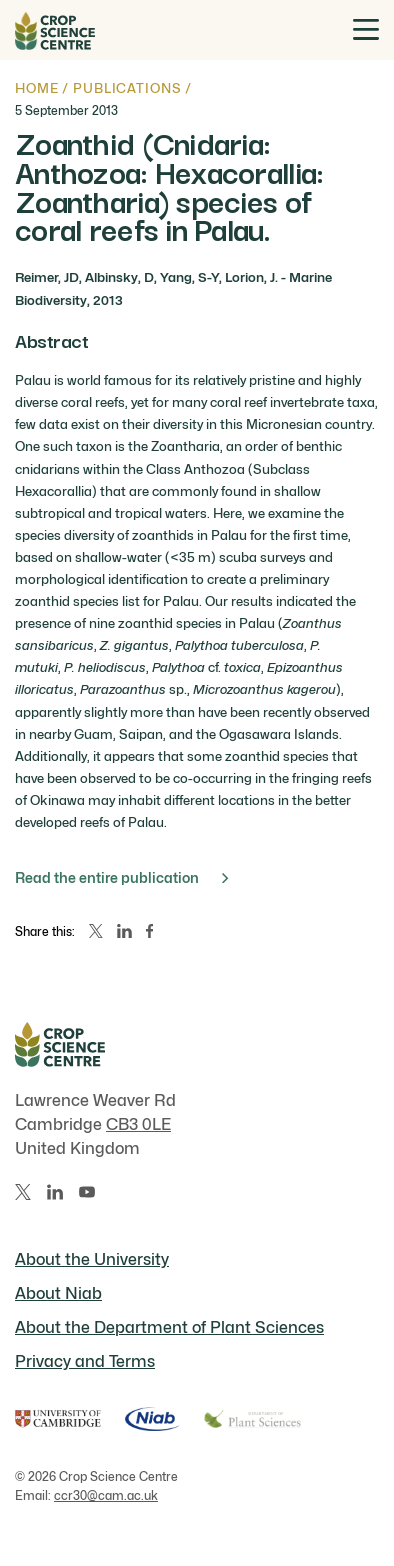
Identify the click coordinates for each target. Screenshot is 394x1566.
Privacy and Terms (85, 1361)
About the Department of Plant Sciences (169, 1327)
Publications (127, 88)
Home (36, 88)
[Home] (55, 30)
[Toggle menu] (366, 29)
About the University (92, 1259)
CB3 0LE (138, 1124)
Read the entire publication (122, 877)
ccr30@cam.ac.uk (106, 1495)
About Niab (58, 1293)
